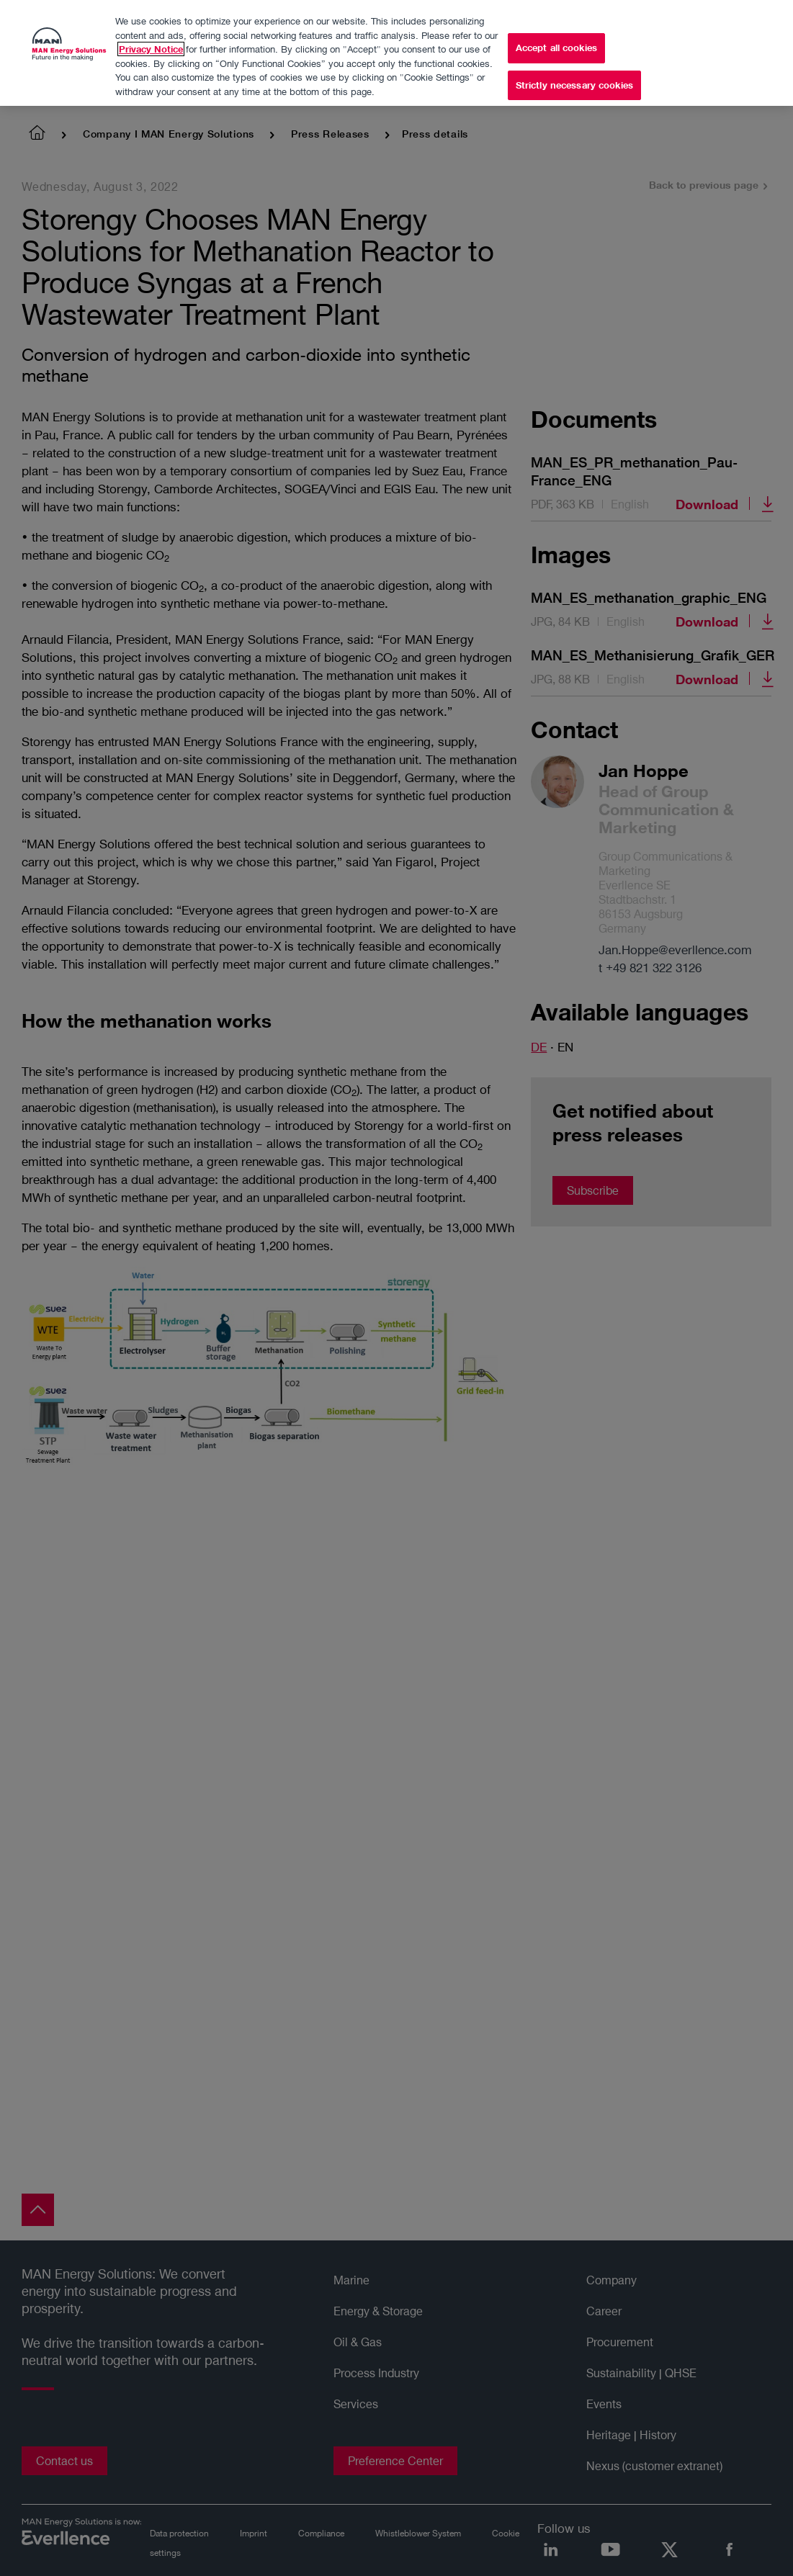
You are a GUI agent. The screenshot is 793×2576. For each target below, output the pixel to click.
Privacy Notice (151, 44)
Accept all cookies (556, 42)
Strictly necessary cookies (574, 80)
